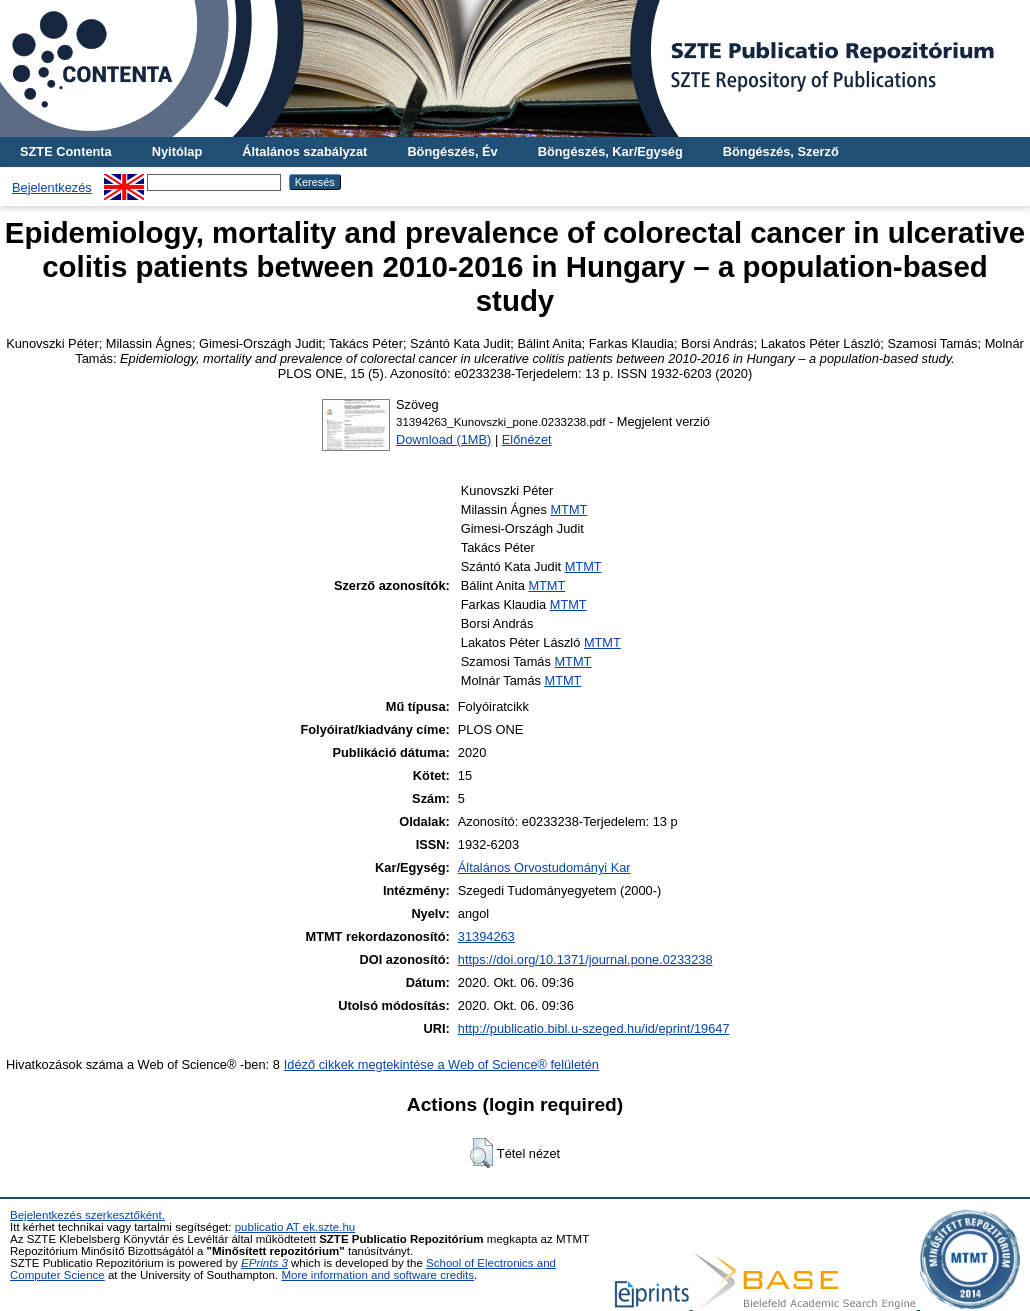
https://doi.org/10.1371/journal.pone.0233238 (585, 959)
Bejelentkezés (52, 187)
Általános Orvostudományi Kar (544, 867)
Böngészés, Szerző (781, 151)
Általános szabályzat (304, 151)
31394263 (486, 936)
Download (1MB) (443, 439)
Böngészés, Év (452, 151)
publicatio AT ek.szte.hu (295, 1227)
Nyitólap (177, 151)
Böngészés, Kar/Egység (610, 151)
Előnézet (527, 439)
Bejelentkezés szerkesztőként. (87, 1215)
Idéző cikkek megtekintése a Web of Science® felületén (441, 1064)
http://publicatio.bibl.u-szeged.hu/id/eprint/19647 (594, 1028)
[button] (481, 1153)
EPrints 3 (264, 1263)
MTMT (568, 509)
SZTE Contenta (66, 151)
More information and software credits (377, 1275)
